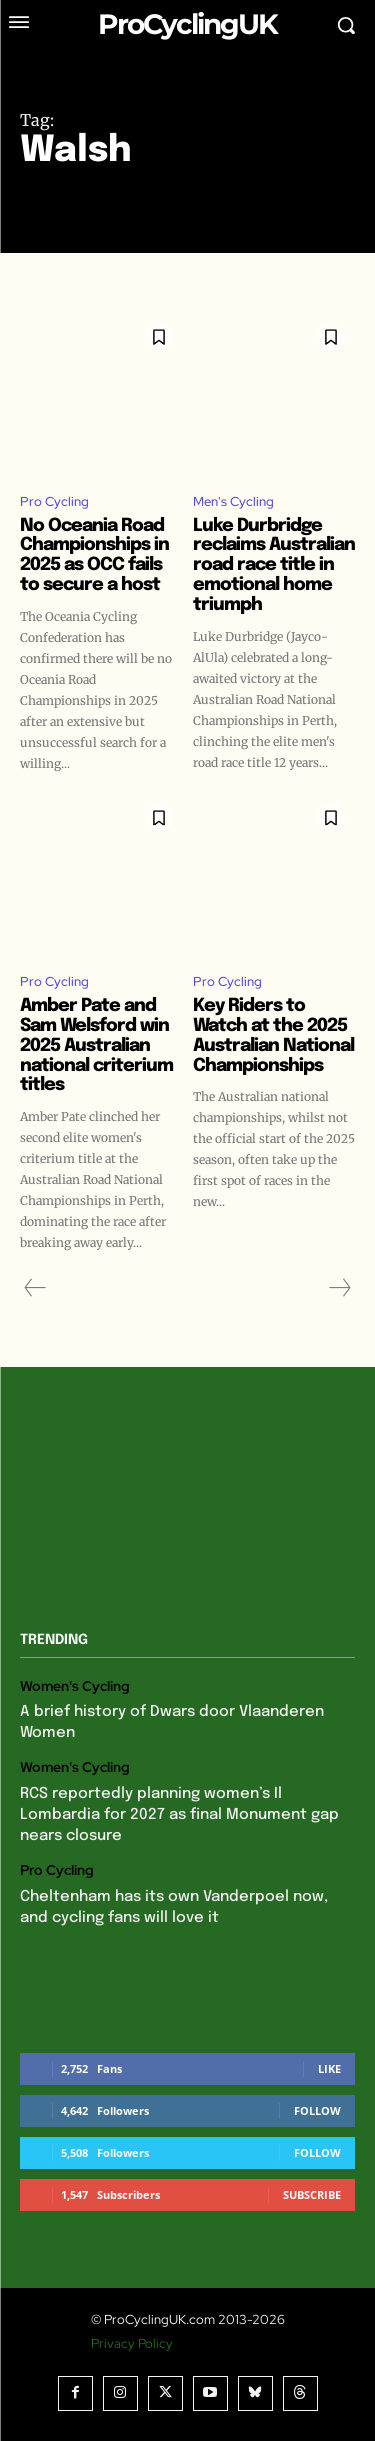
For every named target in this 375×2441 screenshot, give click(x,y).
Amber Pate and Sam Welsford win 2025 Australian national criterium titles (96, 1045)
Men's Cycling (233, 501)
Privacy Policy (132, 2343)
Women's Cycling (75, 1686)
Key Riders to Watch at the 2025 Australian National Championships (273, 1035)
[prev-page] (35, 1288)
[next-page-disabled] (339, 1288)
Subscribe (312, 2194)
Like (329, 2068)
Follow (317, 2110)
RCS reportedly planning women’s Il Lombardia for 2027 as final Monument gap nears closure (179, 1815)
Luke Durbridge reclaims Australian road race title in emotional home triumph (274, 565)
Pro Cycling (54, 501)
